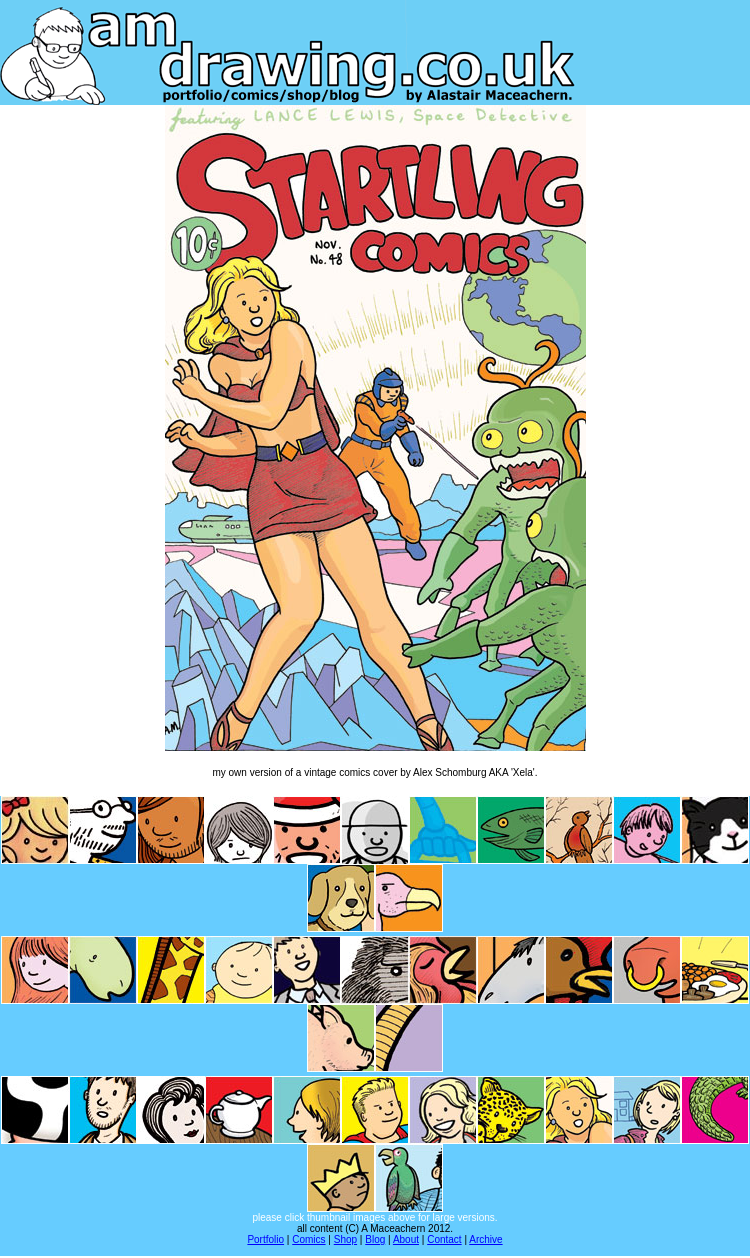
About (406, 1239)
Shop (345, 1239)
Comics (308, 1239)
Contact (444, 1239)
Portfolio (265, 1239)
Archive (485, 1239)
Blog (375, 1239)
